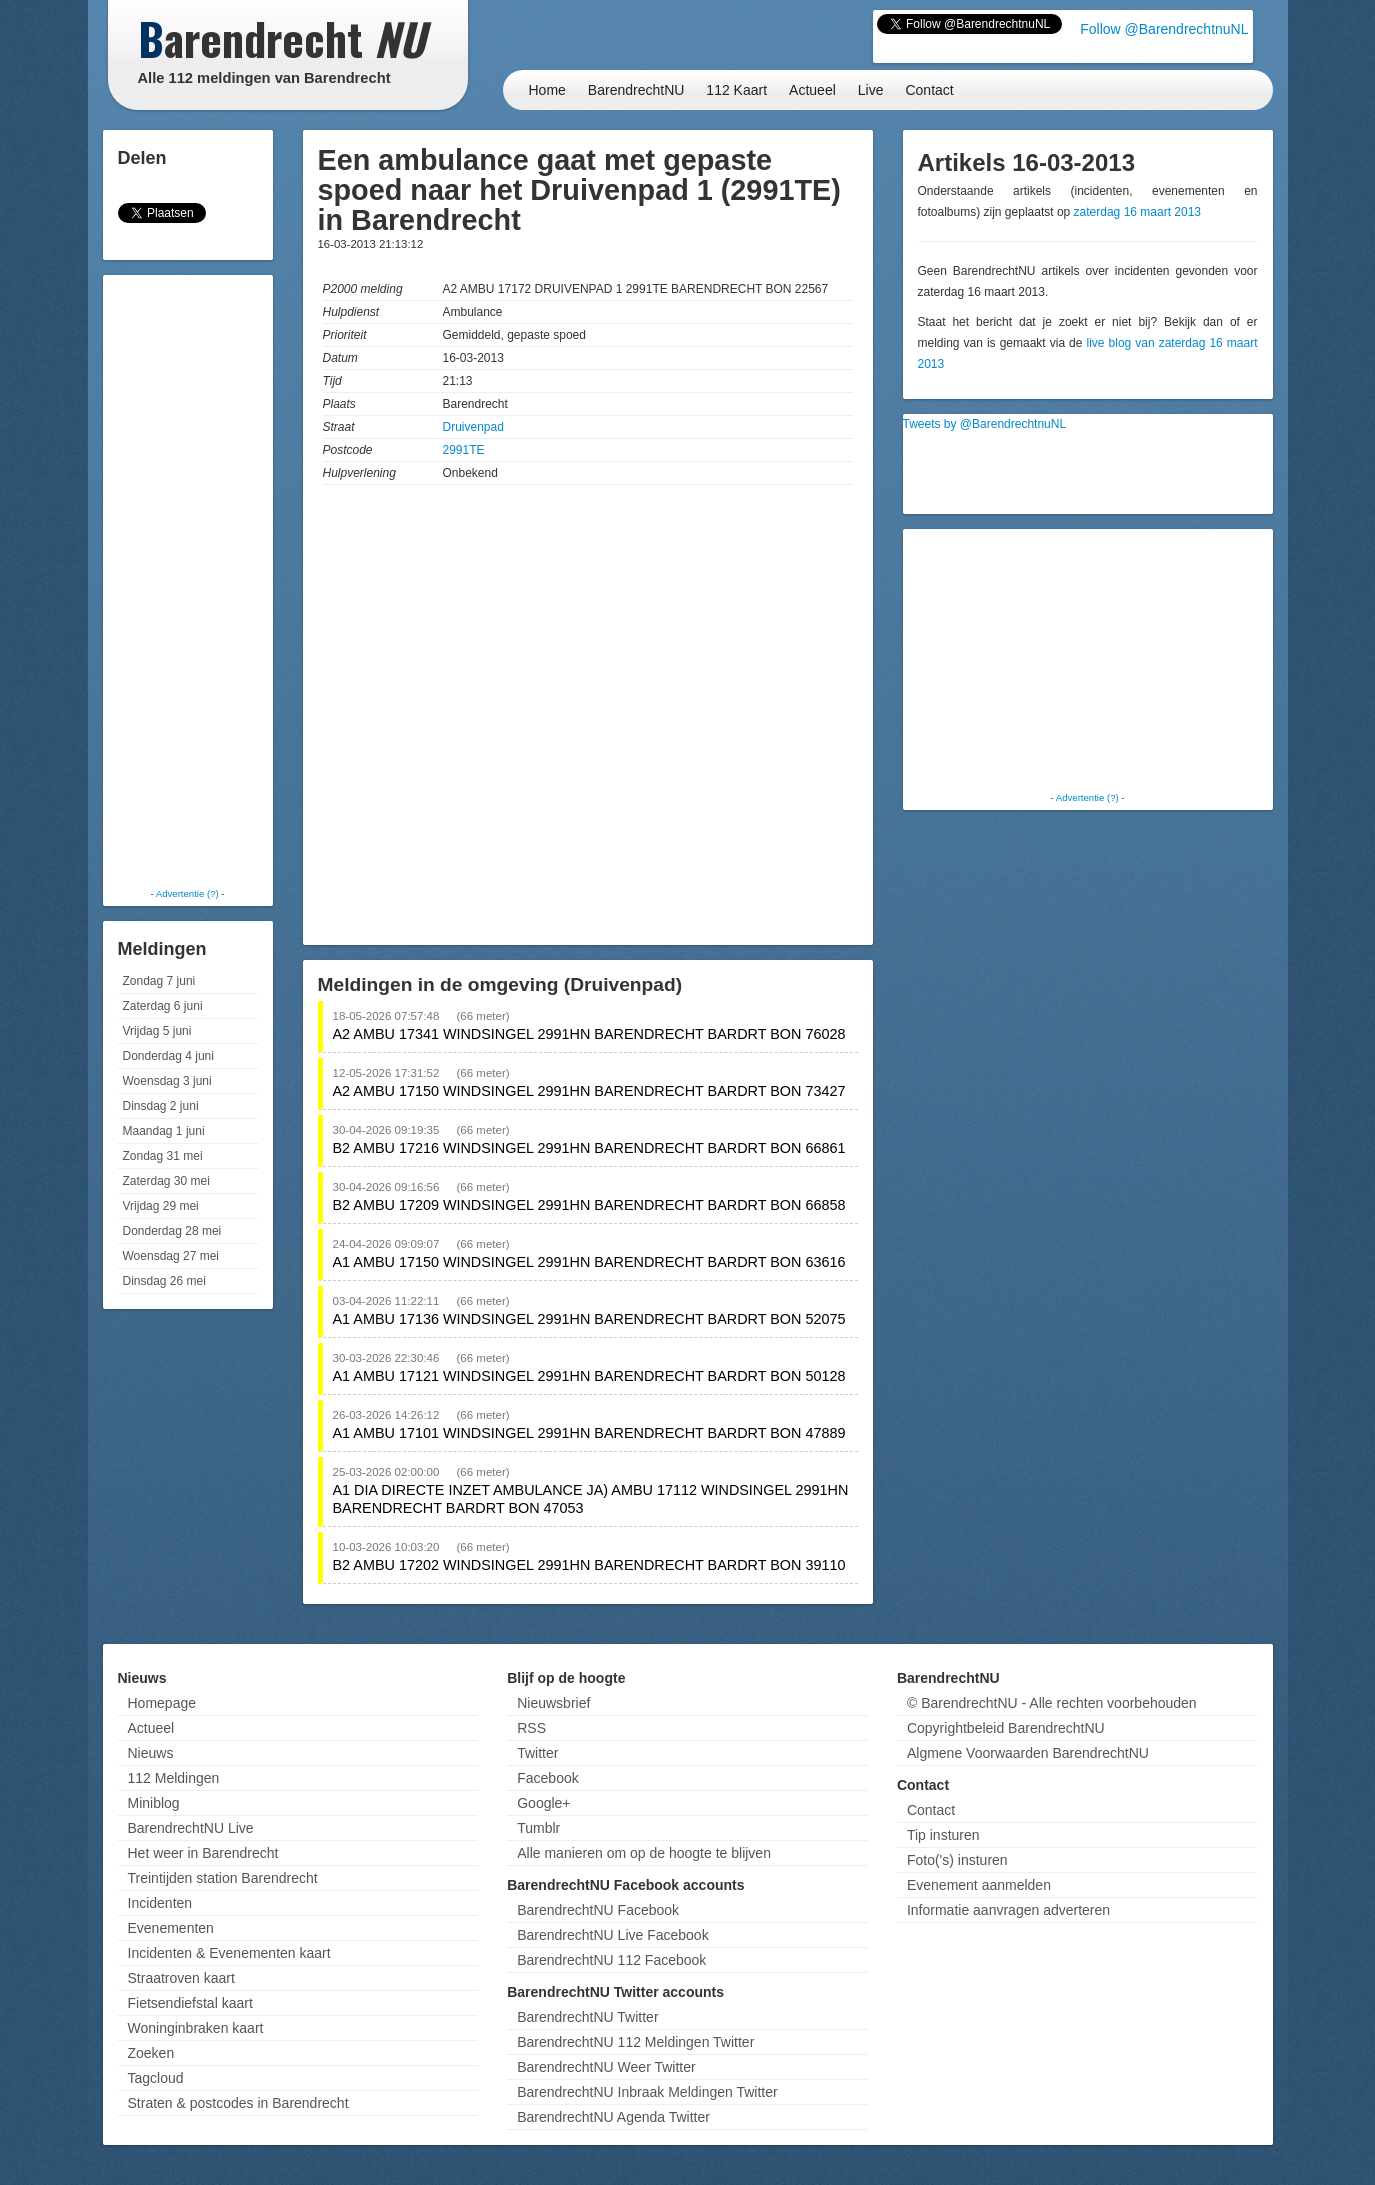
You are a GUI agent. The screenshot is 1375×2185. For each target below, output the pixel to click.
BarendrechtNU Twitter (587, 2017)
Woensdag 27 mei (171, 1256)
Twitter (537, 1753)
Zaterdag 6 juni (163, 1006)
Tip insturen (943, 1835)
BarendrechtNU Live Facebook (612, 1935)
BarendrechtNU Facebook (598, 1910)
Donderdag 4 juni (168, 1056)
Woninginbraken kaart (196, 2028)
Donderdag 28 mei (172, 1231)
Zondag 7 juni (159, 981)
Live (871, 90)
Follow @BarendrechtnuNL (1164, 29)
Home (547, 90)
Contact (929, 90)
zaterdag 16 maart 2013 (1137, 212)
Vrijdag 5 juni (157, 1031)
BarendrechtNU (636, 90)
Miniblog (154, 1803)
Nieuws (151, 1753)
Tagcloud (156, 2078)
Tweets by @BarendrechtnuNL (985, 424)
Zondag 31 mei (163, 1156)
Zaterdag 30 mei (166, 1181)
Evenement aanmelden (979, 1885)
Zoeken (151, 2053)
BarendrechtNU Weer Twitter (606, 2067)
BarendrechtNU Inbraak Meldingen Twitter (647, 2092)
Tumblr (538, 1828)
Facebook (547, 1778)
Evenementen (171, 1928)
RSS (531, 1728)
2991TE (464, 450)
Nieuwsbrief (553, 1703)
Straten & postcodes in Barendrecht (238, 2103)
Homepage (162, 1703)
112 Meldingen (174, 1778)
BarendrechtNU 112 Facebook (611, 1960)
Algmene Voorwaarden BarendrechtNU (1028, 1753)
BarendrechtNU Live (191, 1828)
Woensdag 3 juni (167, 1081)
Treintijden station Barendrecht (223, 1878)
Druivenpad (473, 427)
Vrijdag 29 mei (161, 1206)
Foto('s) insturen (957, 1860)
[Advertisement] (188, 580)
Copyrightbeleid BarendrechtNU (1006, 1728)
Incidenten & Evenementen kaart (229, 1953)
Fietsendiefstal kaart (190, 2003)
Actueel (812, 90)
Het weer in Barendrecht (203, 1853)
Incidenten (160, 1903)
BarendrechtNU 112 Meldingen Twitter (635, 2042)
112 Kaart (736, 90)
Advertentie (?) (187, 893)
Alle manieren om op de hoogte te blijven (644, 1853)
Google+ (543, 1803)
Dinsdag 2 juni (161, 1106)
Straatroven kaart (181, 1978)
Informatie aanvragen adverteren (1008, 1910)
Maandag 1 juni (164, 1131)
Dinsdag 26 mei (164, 1281)
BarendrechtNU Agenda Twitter (613, 2117)
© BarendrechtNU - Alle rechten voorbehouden (1052, 1703)
